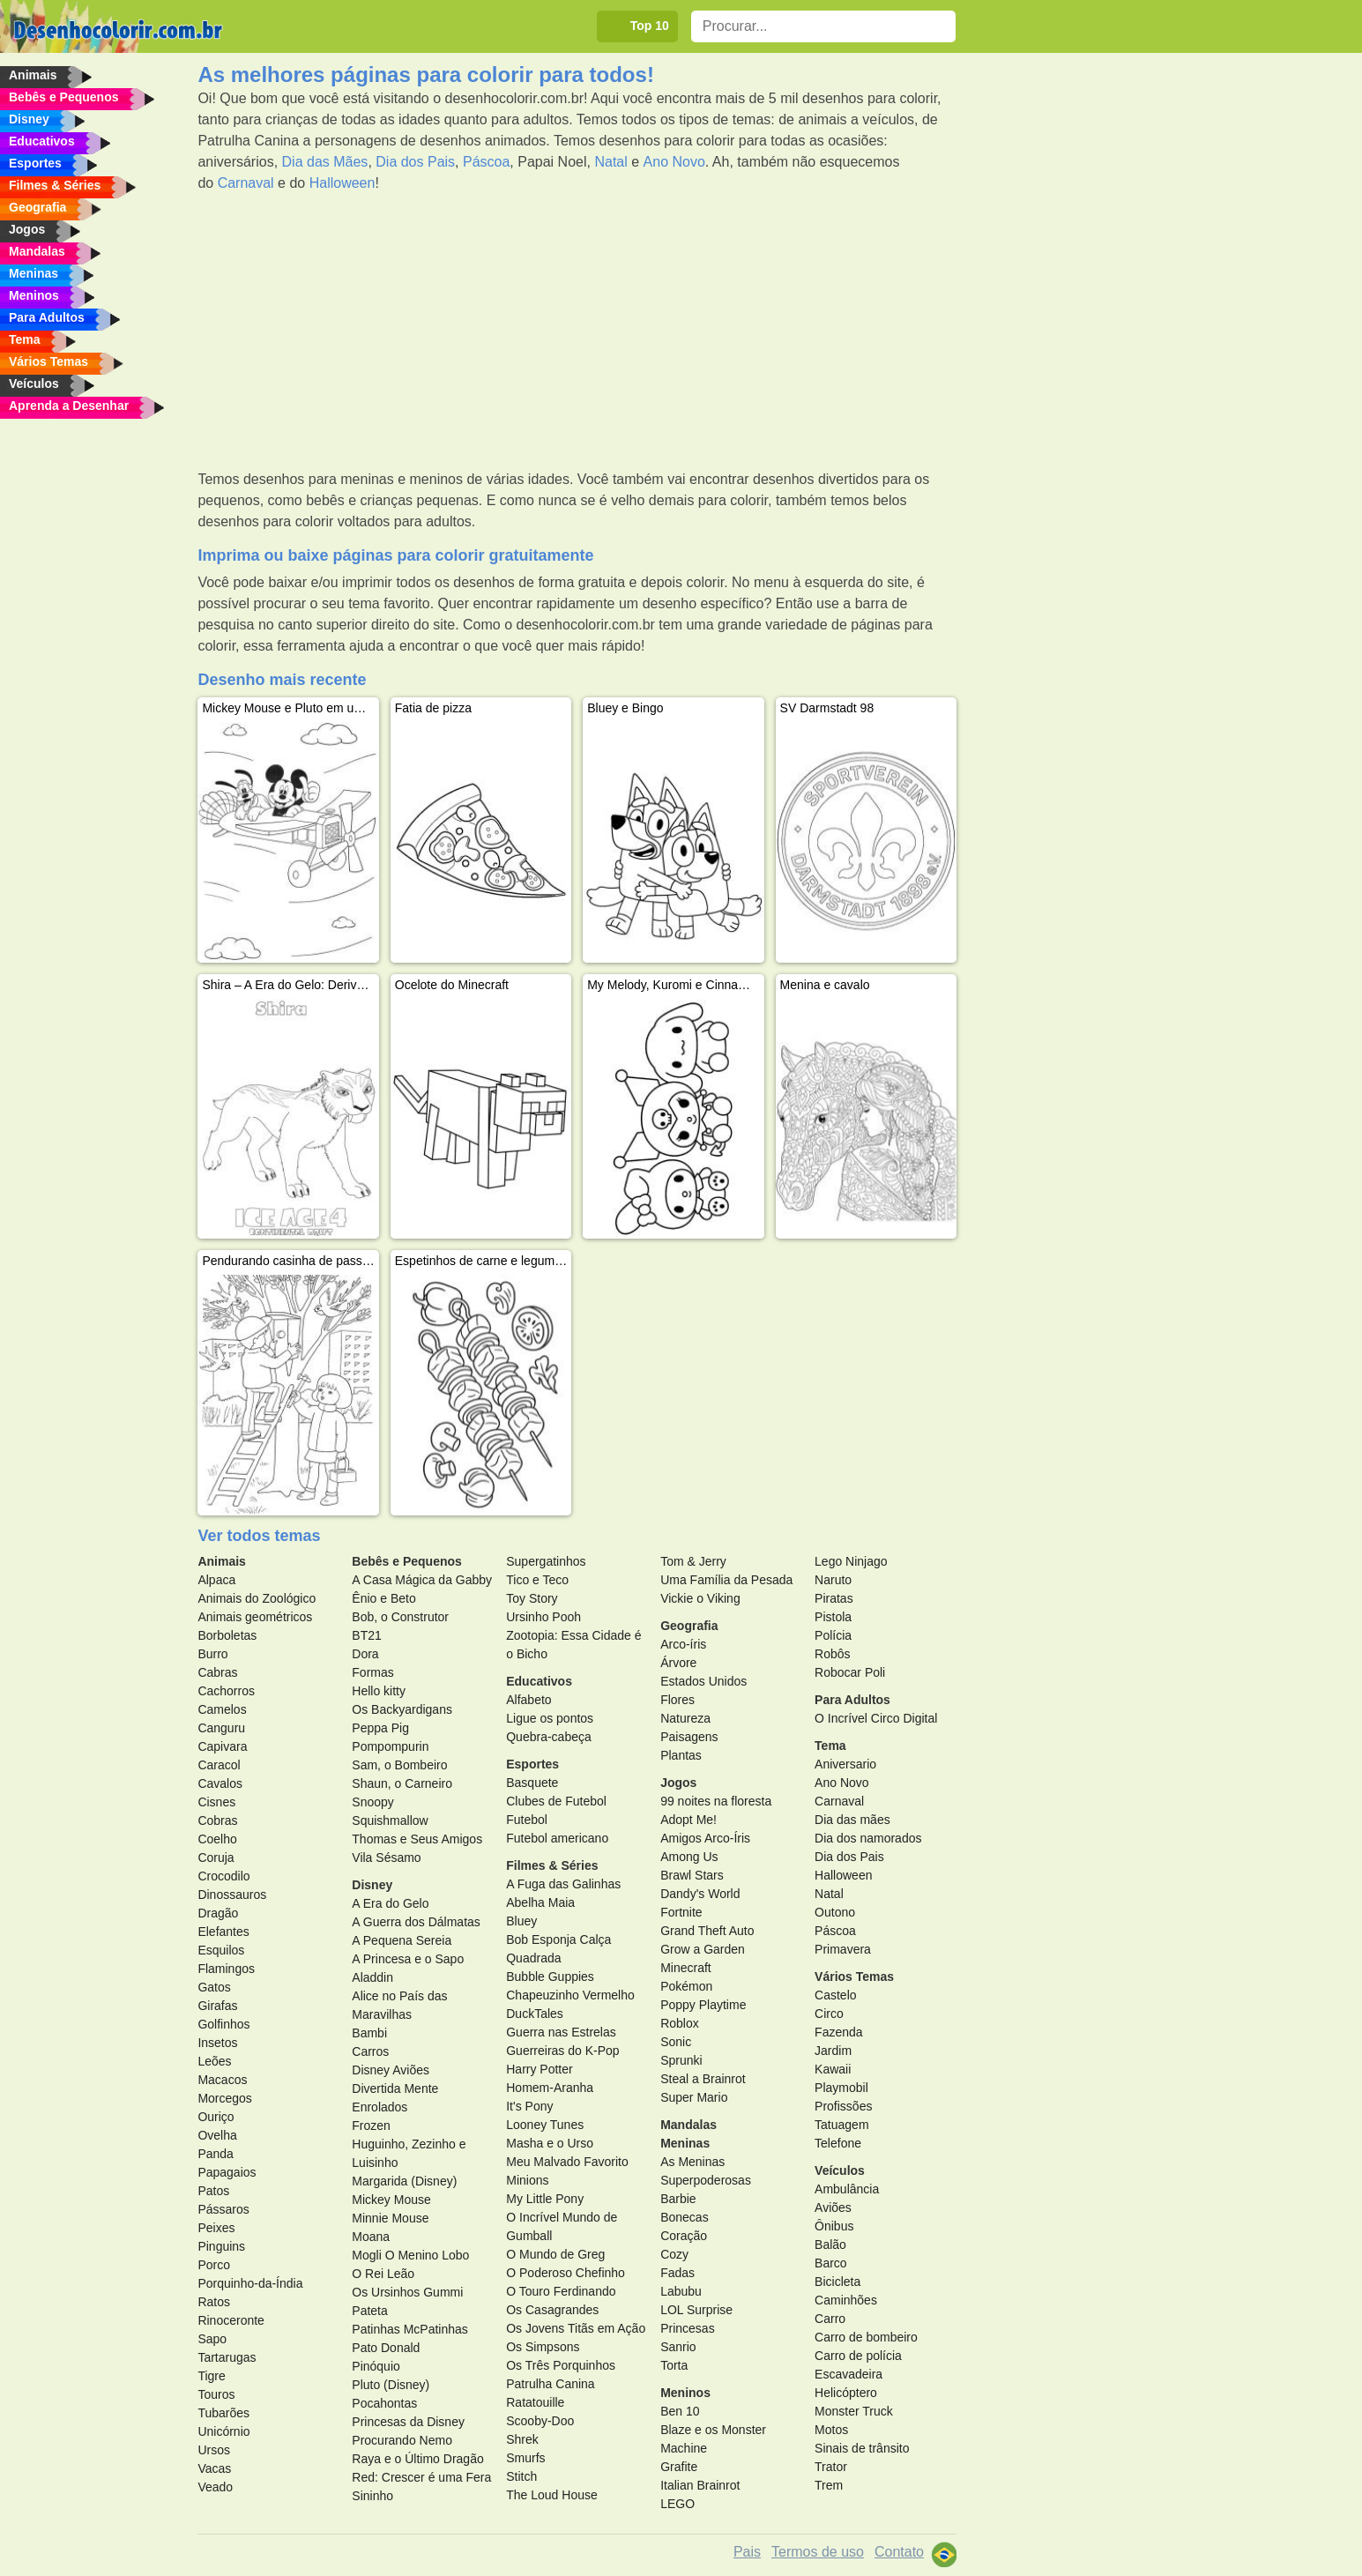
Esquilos (220, 1950)
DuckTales (534, 2013)
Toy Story (531, 1598)
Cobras (217, 1820)
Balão (830, 2244)
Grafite (678, 2467)
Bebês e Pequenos (407, 1561)
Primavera (843, 1949)
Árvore (678, 1663)
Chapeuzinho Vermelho (570, 1995)
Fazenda (838, 2032)
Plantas (681, 1755)
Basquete (532, 1783)
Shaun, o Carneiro (402, 1783)
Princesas (687, 2328)
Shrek (522, 2439)
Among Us (689, 1857)
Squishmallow (390, 1820)
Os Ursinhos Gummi (407, 2292)
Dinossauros (231, 1894)
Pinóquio (376, 2366)
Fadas (677, 2273)
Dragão (217, 1913)
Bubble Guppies (550, 1976)
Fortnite (681, 1912)
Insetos (217, 2043)
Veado (215, 2487)
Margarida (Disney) (404, 2181)
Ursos (213, 2450)
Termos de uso (817, 2551)
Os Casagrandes (552, 2310)
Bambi (369, 2033)
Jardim (833, 2051)
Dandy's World (700, 1894)
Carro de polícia (858, 2356)
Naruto (833, 1580)
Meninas (685, 2143)
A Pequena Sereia (401, 1940)
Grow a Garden (702, 1949)
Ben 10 (679, 2411)
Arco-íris (683, 1644)
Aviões (833, 2207)
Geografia (689, 1626)
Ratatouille (535, 2402)
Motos (831, 2430)
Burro (212, 1654)
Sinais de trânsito (862, 2448)
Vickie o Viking (700, 1598)
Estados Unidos (703, 1681)
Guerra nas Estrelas (561, 2032)
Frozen (371, 2125)
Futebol (526, 1820)
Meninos (685, 2393)
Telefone (838, 2143)
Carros (370, 2051)
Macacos (222, 2080)
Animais (221, 1561)
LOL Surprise (696, 2310)
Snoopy (372, 1802)
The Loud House (552, 2495)
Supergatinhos (545, 1561)
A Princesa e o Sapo (408, 1959)
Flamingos (226, 1969)
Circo (829, 2013)
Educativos (539, 1681)
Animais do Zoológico (256, 1598)
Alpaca (216, 1580)
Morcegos (224, 2098)
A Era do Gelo (390, 1903)
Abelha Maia (540, 1902)
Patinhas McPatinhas (410, 2329)
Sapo (212, 2339)
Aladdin (372, 1977)
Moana (371, 2237)
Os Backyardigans (402, 1709)
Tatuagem (841, 2125)
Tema (830, 1745)
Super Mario (693, 2097)
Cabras (217, 1672)
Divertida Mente (395, 2088)
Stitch (521, 2476)
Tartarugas (226, 2357)
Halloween (342, 182)
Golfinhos (223, 2024)
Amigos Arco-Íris (705, 1838)
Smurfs (525, 2458)
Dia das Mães (325, 161)
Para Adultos (852, 1700)
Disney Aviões (390, 2070)
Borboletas (227, 1635)
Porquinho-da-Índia (249, 2283)
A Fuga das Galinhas (563, 1884)
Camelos (221, 1709)
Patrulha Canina (550, 2384)
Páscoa (486, 161)
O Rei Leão (383, 2274)
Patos (213, 2191)
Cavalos (219, 1783)
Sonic (675, 2042)
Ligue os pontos (549, 1718)
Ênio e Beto (383, 1598)
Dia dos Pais (415, 161)
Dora (365, 1654)
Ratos (213, 2302)
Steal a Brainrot (703, 2079)
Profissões (843, 2106)
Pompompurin (390, 1746)
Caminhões (846, 2300)
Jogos (678, 1783)
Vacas (214, 2468)
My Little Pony (545, 2199)
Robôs (832, 1654)
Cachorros (226, 1691)
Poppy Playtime (703, 2005)
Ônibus (834, 2226)
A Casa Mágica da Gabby (422, 1580)
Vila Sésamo (386, 1857)
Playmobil (841, 2088)
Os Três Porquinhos (560, 2365)
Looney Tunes (545, 2125)
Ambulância (847, 2189)
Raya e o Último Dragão (417, 2459)
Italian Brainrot (700, 2485)
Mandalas (688, 2125)
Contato (899, 2551)
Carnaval (246, 182)
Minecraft (685, 1968)
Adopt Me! (688, 1820)
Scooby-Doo (540, 2421)
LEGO (677, 2504)
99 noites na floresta (715, 1801)
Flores (677, 1700)
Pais (747, 2551)
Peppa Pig (380, 1728)
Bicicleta (837, 2281)
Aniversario (845, 1764)
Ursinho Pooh (543, 1617)
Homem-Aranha (549, 2088)
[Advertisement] (576, 331)
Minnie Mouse (390, 2218)
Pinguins (221, 2246)
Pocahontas (384, 2403)
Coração (683, 2236)
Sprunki (681, 2060)
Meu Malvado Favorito (567, 2162)
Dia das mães (852, 1820)
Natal (610, 161)
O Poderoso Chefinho (565, 2273)
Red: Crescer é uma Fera (421, 2477)
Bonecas (684, 2217)
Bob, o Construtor (400, 1617)
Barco (831, 2263)
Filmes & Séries (552, 1865)
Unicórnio (223, 2431)
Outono (835, 1912)
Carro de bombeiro (866, 2337)
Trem (829, 2485)
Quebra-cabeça (549, 1737)
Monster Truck (854, 2411)
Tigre (211, 2376)
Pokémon (686, 1986)
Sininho (372, 2496)
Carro (830, 2319)
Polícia (833, 1635)
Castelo (835, 1995)
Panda (215, 2154)
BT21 (366, 1635)
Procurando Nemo (402, 2440)
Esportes (532, 1764)
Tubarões (223, 2413)
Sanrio (678, 2347)
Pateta (369, 2311)
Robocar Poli (850, 1672)
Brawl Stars (692, 1875)
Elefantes (223, 1932)
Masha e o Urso (549, 2143)
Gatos (213, 1987)
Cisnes (216, 1802)
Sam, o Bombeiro (399, 1765)
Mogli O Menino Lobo (410, 2255)
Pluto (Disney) (390, 2385)
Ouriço (215, 2117)
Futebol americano (557, 1838)
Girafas (217, 2006)
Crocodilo (223, 1876)
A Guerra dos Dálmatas (416, 1922)
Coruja (215, 1857)
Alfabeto (528, 1700)
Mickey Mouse (391, 2200)
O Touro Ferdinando (560, 2291)
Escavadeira (848, 2374)
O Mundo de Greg (555, 2254)
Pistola (833, 1617)
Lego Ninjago (851, 1561)
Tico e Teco (537, 1580)
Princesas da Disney (408, 2422)
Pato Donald (386, 2348)
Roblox (679, 2023)
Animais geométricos (254, 1617)
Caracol (218, 1765)
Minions (527, 2180)
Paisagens (689, 1737)
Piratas (834, 1598)
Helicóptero (846, 2393)
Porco (213, 2265)
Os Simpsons (542, 2347)
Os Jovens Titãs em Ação (575, 2328)
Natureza (685, 1718)
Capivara (222, 1746)
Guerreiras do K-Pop (562, 2051)
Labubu (681, 2291)
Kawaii (833, 2069)
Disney (372, 1885)
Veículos (840, 2170)
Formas (372, 1672)
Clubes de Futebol (556, 1801)
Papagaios (226, 2172)
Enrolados (379, 2107)
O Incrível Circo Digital (876, 1718)
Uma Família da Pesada (726, 1580)
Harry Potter (539, 2069)
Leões (214, 2061)
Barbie (678, 2199)
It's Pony (529, 2106)
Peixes (215, 2228)
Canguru (221, 1728)
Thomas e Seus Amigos (417, 1839)
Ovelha (216, 2135)
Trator (831, 2467)
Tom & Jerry (693, 1561)
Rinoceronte (230, 2320)
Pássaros (223, 2209)
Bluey (521, 1921)
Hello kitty (379, 1691)
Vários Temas (854, 1976)
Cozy (674, 2254)
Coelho (216, 1839)
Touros (215, 2394)
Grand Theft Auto (707, 1931)
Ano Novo (674, 161)
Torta (674, 2365)
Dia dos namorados (868, 1838)
